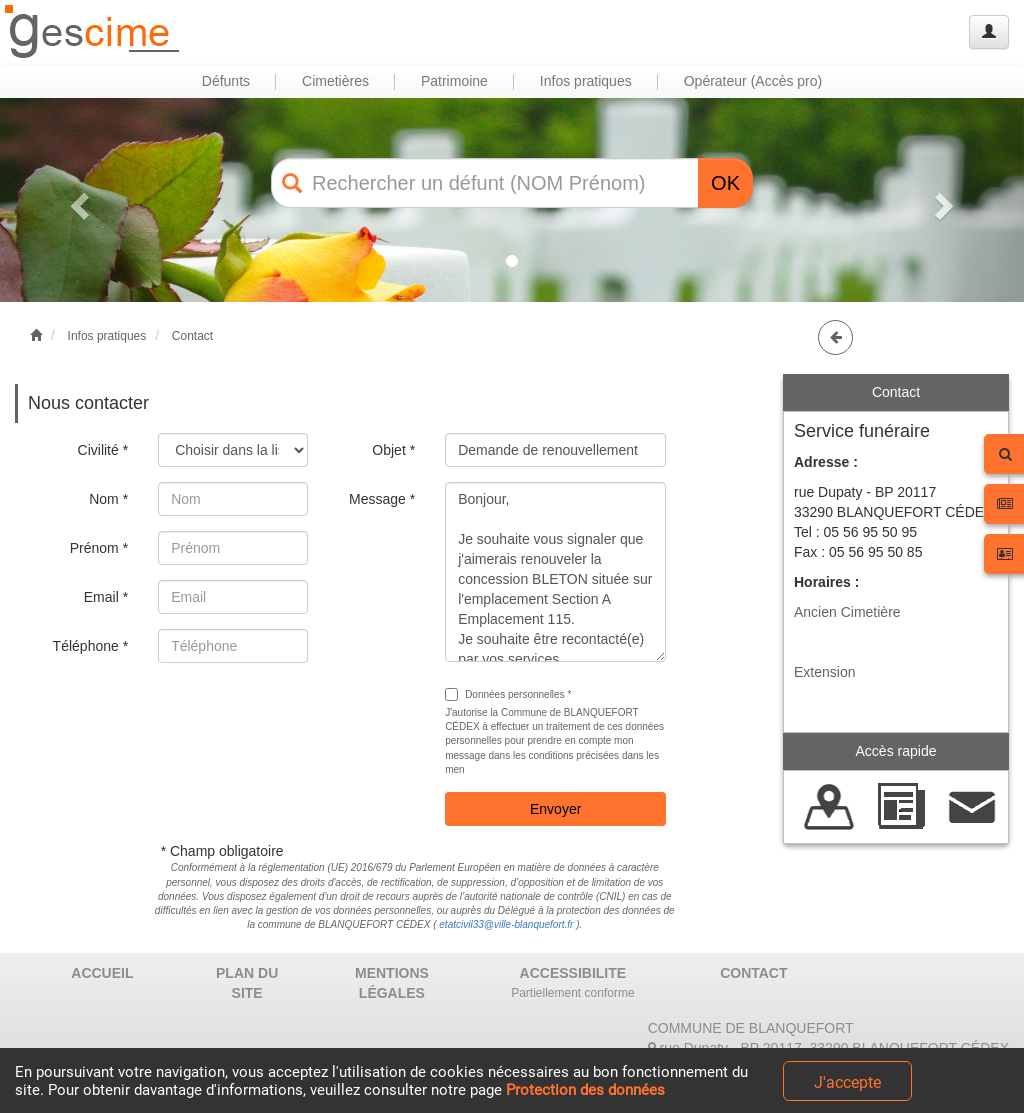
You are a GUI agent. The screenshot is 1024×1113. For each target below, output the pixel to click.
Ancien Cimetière (847, 612)
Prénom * (99, 548)
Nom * (108, 499)
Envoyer (555, 809)
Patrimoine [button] (454, 81)
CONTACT (753, 973)
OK (725, 183)
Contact (192, 336)
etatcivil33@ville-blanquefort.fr (506, 924)
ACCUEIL (102, 973)
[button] (77, 200)
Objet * (393, 450)
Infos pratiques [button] (586, 81)
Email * (106, 597)
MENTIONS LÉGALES (392, 983)
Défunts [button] (226, 81)
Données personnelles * (508, 694)
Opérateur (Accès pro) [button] (753, 81)
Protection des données (585, 1090)
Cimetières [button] (335, 81)
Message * (382, 499)
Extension (824, 672)
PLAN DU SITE (247, 983)
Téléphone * (91, 646)
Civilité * (103, 450)
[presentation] (310, 717)
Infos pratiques (107, 336)
